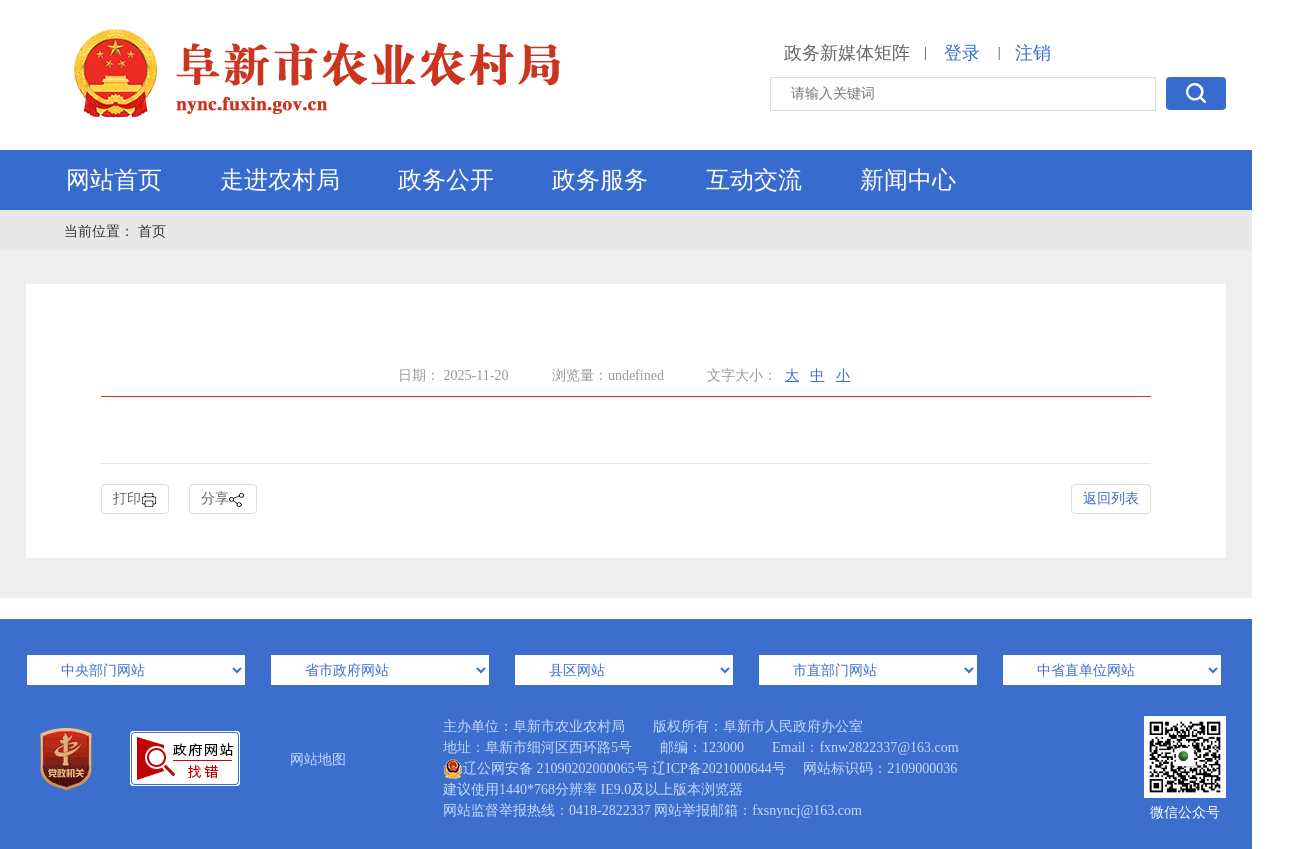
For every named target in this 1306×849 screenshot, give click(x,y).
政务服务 (600, 180)
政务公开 (446, 180)
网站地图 (318, 759)
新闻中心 (908, 180)
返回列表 (1111, 498)
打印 (135, 499)
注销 (1033, 53)
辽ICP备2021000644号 (719, 768)
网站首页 (114, 180)
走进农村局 (280, 180)
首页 (152, 231)
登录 (962, 53)
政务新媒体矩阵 (847, 53)
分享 (223, 499)
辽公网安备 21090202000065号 (546, 769)
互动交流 (754, 180)
